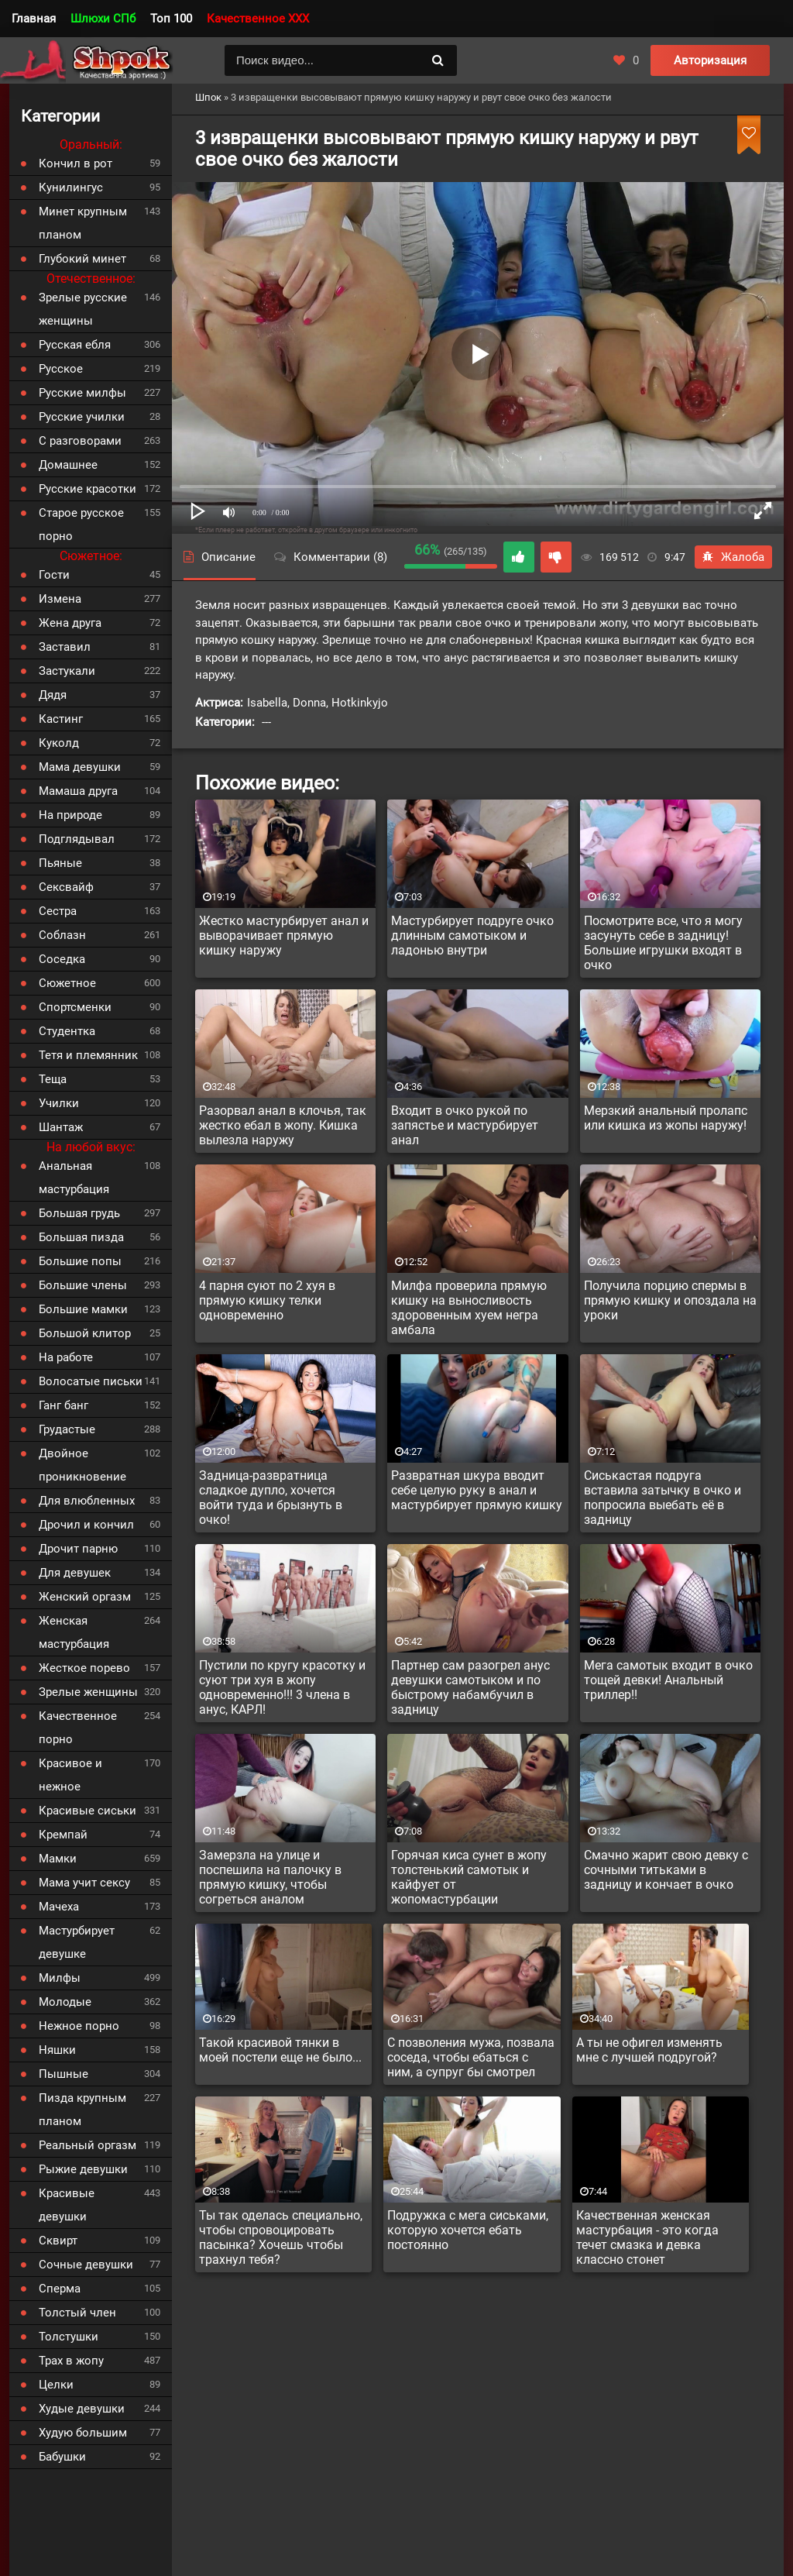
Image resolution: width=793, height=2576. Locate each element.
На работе (66, 1357)
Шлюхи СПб (103, 19)
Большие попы (80, 1261)
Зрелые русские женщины (83, 309)
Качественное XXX (258, 19)
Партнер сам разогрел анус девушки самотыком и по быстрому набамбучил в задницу (470, 1687)
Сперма (60, 2289)
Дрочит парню (78, 1549)
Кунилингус (71, 187)
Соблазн (62, 935)
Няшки (57, 2050)
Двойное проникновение (82, 1465)
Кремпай (63, 1835)
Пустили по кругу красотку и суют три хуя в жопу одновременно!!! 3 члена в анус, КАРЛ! (282, 1687)
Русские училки (82, 417)
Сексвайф (66, 887)
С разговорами (80, 441)
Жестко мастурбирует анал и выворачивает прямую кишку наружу (284, 935)
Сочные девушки (86, 2265)
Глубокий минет (82, 259)
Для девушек (75, 1573)
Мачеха (59, 1907)
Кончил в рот (75, 163)
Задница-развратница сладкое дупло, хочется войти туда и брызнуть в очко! (270, 1497)
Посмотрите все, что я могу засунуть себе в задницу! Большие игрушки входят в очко (663, 942)
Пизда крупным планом (82, 2109)
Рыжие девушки (83, 2169)
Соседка (62, 959)
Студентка (67, 1031)
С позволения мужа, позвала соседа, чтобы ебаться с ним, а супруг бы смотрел (470, 2057)
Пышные (63, 2074)
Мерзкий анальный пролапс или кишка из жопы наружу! (665, 1118)
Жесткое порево (84, 1668)
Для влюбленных (87, 1501)
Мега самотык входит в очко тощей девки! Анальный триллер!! (668, 1680)
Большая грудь (79, 1213)
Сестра (58, 911)
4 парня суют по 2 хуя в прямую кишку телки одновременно (267, 1300)
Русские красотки (87, 489)
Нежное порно (79, 2026)
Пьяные (60, 863)
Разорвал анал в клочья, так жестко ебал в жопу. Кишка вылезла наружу (282, 1125)
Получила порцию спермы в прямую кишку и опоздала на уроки (670, 1300)
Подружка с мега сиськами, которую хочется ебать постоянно (467, 2230)
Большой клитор (85, 1333)
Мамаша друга (78, 791)
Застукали (67, 671)
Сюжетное (67, 983)
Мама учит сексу (84, 1883)
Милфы (60, 1978)
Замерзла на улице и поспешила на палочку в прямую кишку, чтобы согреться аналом (270, 1877)
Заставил (65, 647)
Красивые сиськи (87, 1811)
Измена (60, 599)
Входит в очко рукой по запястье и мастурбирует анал (464, 1125)
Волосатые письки (90, 1381)
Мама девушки (80, 767)
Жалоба (733, 557)
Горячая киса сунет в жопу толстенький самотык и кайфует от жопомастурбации (469, 1877)
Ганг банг (63, 1405)
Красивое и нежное (70, 1775)
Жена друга (70, 623)
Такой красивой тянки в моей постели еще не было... (280, 2050)
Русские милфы (82, 393)
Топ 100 (171, 19)
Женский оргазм (85, 1597)
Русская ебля (75, 345)
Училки (59, 1103)
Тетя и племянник (88, 1055)
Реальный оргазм (87, 2145)
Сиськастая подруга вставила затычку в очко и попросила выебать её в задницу (662, 1497)
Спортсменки (75, 1007)
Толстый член (77, 2313)
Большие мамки (83, 1309)
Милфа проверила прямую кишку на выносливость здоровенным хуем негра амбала (469, 1307)
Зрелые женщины (88, 1692)
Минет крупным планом (83, 223)
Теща (53, 1079)
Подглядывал (77, 839)
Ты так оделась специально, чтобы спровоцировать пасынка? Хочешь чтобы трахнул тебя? (280, 2237)
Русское (61, 369)
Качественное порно (78, 1727)
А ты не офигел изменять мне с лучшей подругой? (649, 2050)
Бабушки (62, 2457)
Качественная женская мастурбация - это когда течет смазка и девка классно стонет (647, 2237)
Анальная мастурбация (74, 1177)
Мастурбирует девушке (77, 1942)
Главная (34, 19)
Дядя (53, 695)
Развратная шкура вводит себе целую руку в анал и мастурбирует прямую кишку (476, 1490)
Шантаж (61, 1127)
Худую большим (83, 2433)
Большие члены (83, 1285)
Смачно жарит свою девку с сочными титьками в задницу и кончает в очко (666, 1870)
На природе (70, 815)
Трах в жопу (71, 2361)
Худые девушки (82, 2409)
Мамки (58, 1859)
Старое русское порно (81, 524)
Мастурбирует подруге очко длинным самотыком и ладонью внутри (472, 935)
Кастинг (61, 719)
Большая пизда (81, 1237)
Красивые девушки (66, 2204)
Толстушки (68, 2337)
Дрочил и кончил (86, 1525)
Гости (54, 575)
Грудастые (67, 1429)
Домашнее (68, 465)
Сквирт (58, 2241)
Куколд (59, 743)
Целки (56, 2385)
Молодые (65, 2002)
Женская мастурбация (74, 1632)
